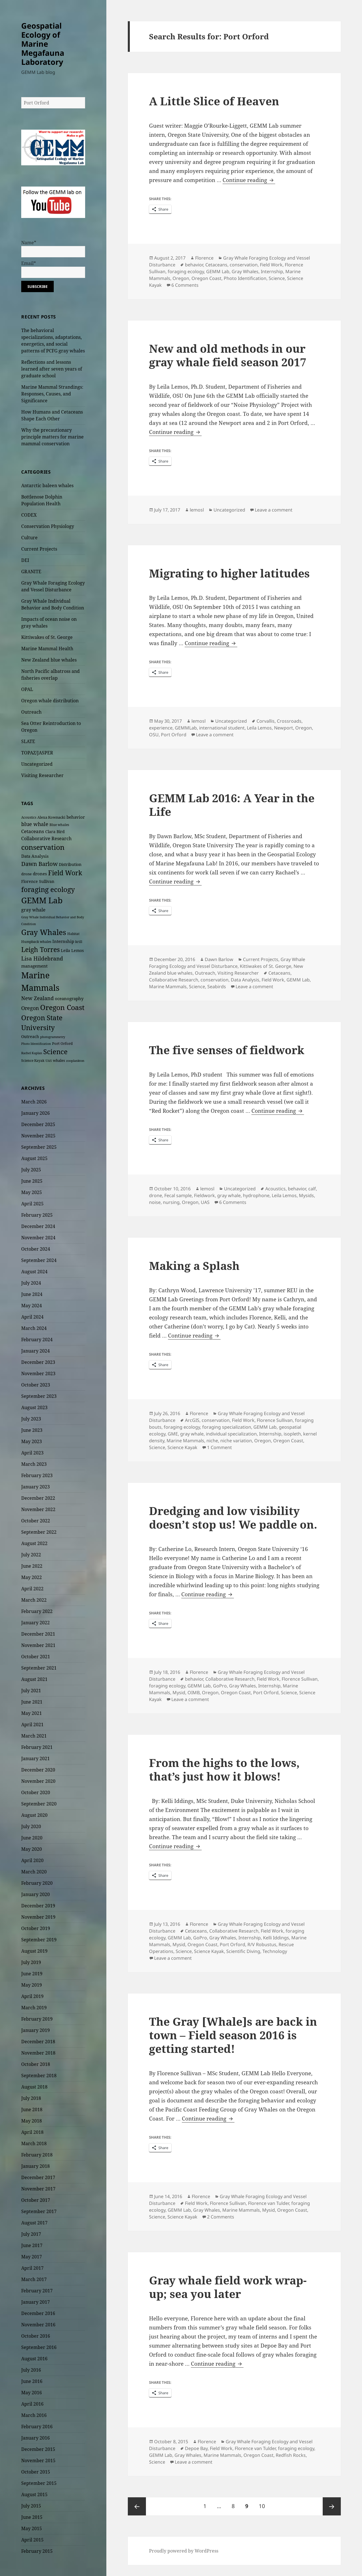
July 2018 (31, 2098)
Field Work (271, 265)
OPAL (27, 689)
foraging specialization (226, 1427)
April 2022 (32, 1589)
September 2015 (39, 2483)
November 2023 (38, 1373)
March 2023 (34, 1464)
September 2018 (39, 2075)
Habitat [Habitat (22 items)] (73, 933)
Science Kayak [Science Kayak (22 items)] (32, 1060)
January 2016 (35, 2438)
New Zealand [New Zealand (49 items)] (37, 998)
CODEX (29, 515)
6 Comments (185, 285)
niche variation (236, 1440)
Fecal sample (178, 1195)
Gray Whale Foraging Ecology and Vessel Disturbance (227, 962)
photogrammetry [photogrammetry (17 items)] (52, 1037)
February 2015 (37, 2551)
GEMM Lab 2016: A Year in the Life (231, 804)
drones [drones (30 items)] (40, 873)
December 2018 (38, 2041)
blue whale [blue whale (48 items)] (34, 824)
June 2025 (31, 1181)
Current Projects (39, 549)
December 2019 (38, 1906)
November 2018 (38, 2053)
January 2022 (35, 1622)
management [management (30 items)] (34, 966)
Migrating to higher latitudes (229, 573)
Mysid (179, 1692)
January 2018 (35, 2166)
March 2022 (34, 1600)
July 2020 (31, 1826)
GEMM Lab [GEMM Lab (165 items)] (42, 900)
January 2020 (35, 1894)
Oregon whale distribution (50, 701)
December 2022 (38, 1498)
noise (155, 1202)
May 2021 (31, 1713)
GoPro (220, 1686)
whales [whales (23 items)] (59, 1060)
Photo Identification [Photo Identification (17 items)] (36, 1044)
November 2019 (38, 1917)
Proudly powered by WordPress (183, 2551)
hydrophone (256, 1195)
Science (277, 278)
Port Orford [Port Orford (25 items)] (62, 1043)
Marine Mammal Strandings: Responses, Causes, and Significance (52, 394)
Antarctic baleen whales (47, 485)
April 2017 (32, 2268)
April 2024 (32, 1317)
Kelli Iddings (276, 1938)
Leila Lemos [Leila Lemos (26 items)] (72, 950)
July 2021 (31, 1690)
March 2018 (34, 2143)
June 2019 (31, 1973)
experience (161, 728)
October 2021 (35, 1656)
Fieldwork (204, 1195)
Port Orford (173, 734)
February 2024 (37, 1339)
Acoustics (275, 1189)
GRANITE (31, 571)
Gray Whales (245, 271)
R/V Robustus (261, 1944)
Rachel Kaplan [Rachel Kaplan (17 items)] (31, 1053)
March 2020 (34, 1872)
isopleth (292, 1434)
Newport (283, 728)
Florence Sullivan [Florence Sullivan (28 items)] (37, 881)
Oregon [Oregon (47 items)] (30, 1008)
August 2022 (34, 1543)
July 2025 (31, 1170)
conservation (244, 265)
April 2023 (32, 1453)
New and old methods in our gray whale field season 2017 (227, 355)
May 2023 (31, 1441)
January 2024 (35, 1351)
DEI (25, 560)
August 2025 (34, 1158)
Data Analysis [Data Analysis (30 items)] (35, 856)
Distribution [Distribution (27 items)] (70, 864)
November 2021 (38, 1645)
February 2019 (37, 2019)
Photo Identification (245, 278)
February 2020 (37, 1883)
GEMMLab (186, 728)
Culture (29, 537)
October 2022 (35, 1521)
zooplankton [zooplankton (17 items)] (75, 1061)
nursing (171, 1202)
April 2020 (32, 1860)
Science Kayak (182, 1447)
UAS (205, 1202)
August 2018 (34, 2087)
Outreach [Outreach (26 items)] (30, 1036)
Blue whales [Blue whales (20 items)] (59, 824)
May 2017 (31, 2257)
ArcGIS (192, 1420)
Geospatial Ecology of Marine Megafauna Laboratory (42, 43)
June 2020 (31, 1838)
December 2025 (38, 1124)
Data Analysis (245, 980)
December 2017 (38, 2177)
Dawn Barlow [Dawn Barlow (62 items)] (39, 864)
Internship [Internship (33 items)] (63, 941)
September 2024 (39, 1260)
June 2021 (31, 1702)
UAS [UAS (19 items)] (49, 1060)
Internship (272, 271)
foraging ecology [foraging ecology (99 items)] (48, 889)
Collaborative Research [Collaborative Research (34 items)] (46, 838)
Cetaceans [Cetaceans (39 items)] (32, 831)
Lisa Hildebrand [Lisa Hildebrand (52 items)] (42, 958)
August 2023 (34, 1407)
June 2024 (31, 1294)
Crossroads (289, 721)
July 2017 (31, 2234)
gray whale (229, 1195)
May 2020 (31, 1849)
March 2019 (34, 2007)
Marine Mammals (168, 986)
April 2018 (32, 2132)
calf (312, 1189)
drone (155, 1195)
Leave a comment (273, 510)
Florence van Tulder (268, 2203)
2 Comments (220, 2217)
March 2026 (34, 1102)
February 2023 (37, 1475)
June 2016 (31, 2381)
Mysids (306, 1195)
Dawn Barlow (219, 959)
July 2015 (31, 2506)
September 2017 (39, 2211)
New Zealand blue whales (49, 660)
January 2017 (35, 2302)
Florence (204, 258)
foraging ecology (186, 271)
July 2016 (31, 2370)
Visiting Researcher (42, 775)
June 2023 (31, 1430)
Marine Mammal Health (47, 648)
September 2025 (39, 1147)
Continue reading (249, 180)
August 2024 (34, 1271)
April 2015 (32, 2540)
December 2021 (38, 1634)
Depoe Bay (196, 2448)
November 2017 (38, 2189)
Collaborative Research (173, 980)
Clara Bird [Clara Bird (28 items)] (55, 831)
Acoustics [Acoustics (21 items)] (28, 817)
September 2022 (39, 1532)
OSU (154, 734)
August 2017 (34, 2223)
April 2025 (32, 1204)
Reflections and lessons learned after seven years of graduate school (51, 369)
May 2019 (31, 1985)
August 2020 (34, 1815)
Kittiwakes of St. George (47, 637)
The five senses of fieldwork (226, 1049)
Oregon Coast (206, 278)
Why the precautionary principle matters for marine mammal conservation (52, 437)
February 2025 (37, 1215)
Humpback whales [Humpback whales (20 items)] (36, 941)
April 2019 (32, 1996)
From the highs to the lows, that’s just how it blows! (224, 1769)
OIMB (194, 1692)
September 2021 (39, 1668)
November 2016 (38, 2325)
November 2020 (38, 1781)
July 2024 (31, 1283)
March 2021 (34, 1736)
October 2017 (35, 2200)
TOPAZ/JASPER (37, 753)
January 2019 (35, 2030)
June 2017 (31, 2245)
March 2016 (34, 2415)
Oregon (181, 278)
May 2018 (31, 2121)
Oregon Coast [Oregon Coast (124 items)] (62, 1007)
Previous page (137, 2506)
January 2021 (35, 1758)
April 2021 (32, 1724)
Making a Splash (194, 1265)
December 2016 (38, 2313)
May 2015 (31, 2528)
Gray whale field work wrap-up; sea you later (228, 2287)
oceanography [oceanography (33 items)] (69, 999)
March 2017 (34, 2279)
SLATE (28, 741)
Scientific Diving (243, 1951)
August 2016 (34, 2358)
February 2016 (37, 2426)
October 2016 (35, 2336)
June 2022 (31, 1566)
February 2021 (37, 1747)
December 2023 (38, 1362)
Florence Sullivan (275, 1420)
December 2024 (38, 1226)
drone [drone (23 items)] (26, 873)
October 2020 (35, 1792)
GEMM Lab (217, 271)
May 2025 (31, 1192)
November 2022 (38, 1509)
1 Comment (219, 1447)
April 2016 (32, 2404)
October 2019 (35, 1928)
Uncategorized (37, 764)
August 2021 (34, 1679)
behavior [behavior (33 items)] (75, 817)
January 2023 (35, 1487)
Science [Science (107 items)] (55, 1051)
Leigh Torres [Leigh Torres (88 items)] (40, 949)
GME (173, 1434)
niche (212, 1440)
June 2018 (31, 2109)
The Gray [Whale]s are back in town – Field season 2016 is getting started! (233, 2035)
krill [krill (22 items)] (78, 941)
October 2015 (35, 2472)
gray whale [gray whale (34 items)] (33, 910)
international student (222, 728)
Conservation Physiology (47, 526)
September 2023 (39, 1396)
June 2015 (31, 2517)
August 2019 (34, 1951)
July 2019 (31, 1962)
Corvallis (266, 721)
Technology (274, 1951)
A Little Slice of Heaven (214, 100)
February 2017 (37, 2291)
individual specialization (231, 1434)
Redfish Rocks (291, 2455)
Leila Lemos (259, 728)
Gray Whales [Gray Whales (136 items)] (43, 932)
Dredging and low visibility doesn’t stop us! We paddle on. (233, 1517)
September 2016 (39, 2347)
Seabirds (216, 986)
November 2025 (38, 1136)
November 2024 (38, 1237)
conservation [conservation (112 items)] (42, 847)
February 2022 (37, 1611)
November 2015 (38, 2460)
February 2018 (37, 2155)
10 (264, 2503)
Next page (332, 2506)
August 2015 (34, 2494)
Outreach (31, 712)
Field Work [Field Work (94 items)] (65, 872)
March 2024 (34, 1328)
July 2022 (31, 1555)
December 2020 (38, 1770)
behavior (194, 265)
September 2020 (39, 1804)
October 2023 (35, 1385)
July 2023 (31, 1419)
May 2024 (31, 1305)
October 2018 (35, 2064)
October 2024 (35, 1249)
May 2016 (31, 2392)
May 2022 (31, 1577)
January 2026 (35, 1113)
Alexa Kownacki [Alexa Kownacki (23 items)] (51, 817)
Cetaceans (216, 265)
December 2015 (38, 2449)
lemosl (197, 510)
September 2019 (39, 1940)
